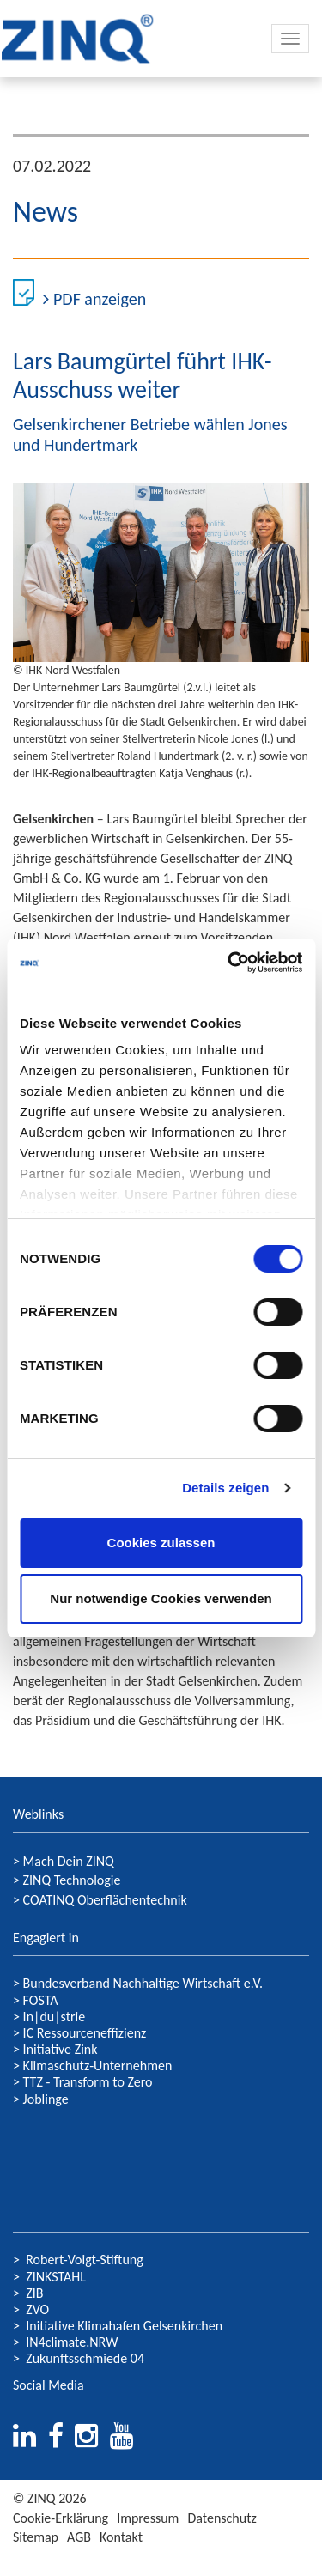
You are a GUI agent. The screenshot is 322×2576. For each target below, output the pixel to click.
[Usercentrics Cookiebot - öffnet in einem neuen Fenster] (229, 962)
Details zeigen (225, 1487)
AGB (79, 2537)
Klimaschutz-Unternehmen (98, 2065)
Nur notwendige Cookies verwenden (160, 1598)
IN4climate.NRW (72, 2342)
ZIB (34, 2293)
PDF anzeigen (94, 299)
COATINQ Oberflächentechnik (105, 1900)
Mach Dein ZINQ (68, 1861)
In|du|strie (54, 2016)
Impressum (148, 2518)
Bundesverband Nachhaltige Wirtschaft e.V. (143, 1983)
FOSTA (39, 2000)
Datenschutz (221, 2518)
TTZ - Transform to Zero (88, 2082)
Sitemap (35, 2537)
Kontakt (121, 2537)
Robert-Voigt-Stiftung (84, 2259)
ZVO (37, 2309)
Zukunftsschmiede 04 (85, 2358)
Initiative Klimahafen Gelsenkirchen (124, 2326)
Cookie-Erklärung (60, 2518)
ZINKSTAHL (56, 2277)
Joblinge (46, 2099)
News (45, 211)
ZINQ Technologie (72, 1880)
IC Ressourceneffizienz (85, 2033)
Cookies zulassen (161, 1542)
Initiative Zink (60, 2049)
